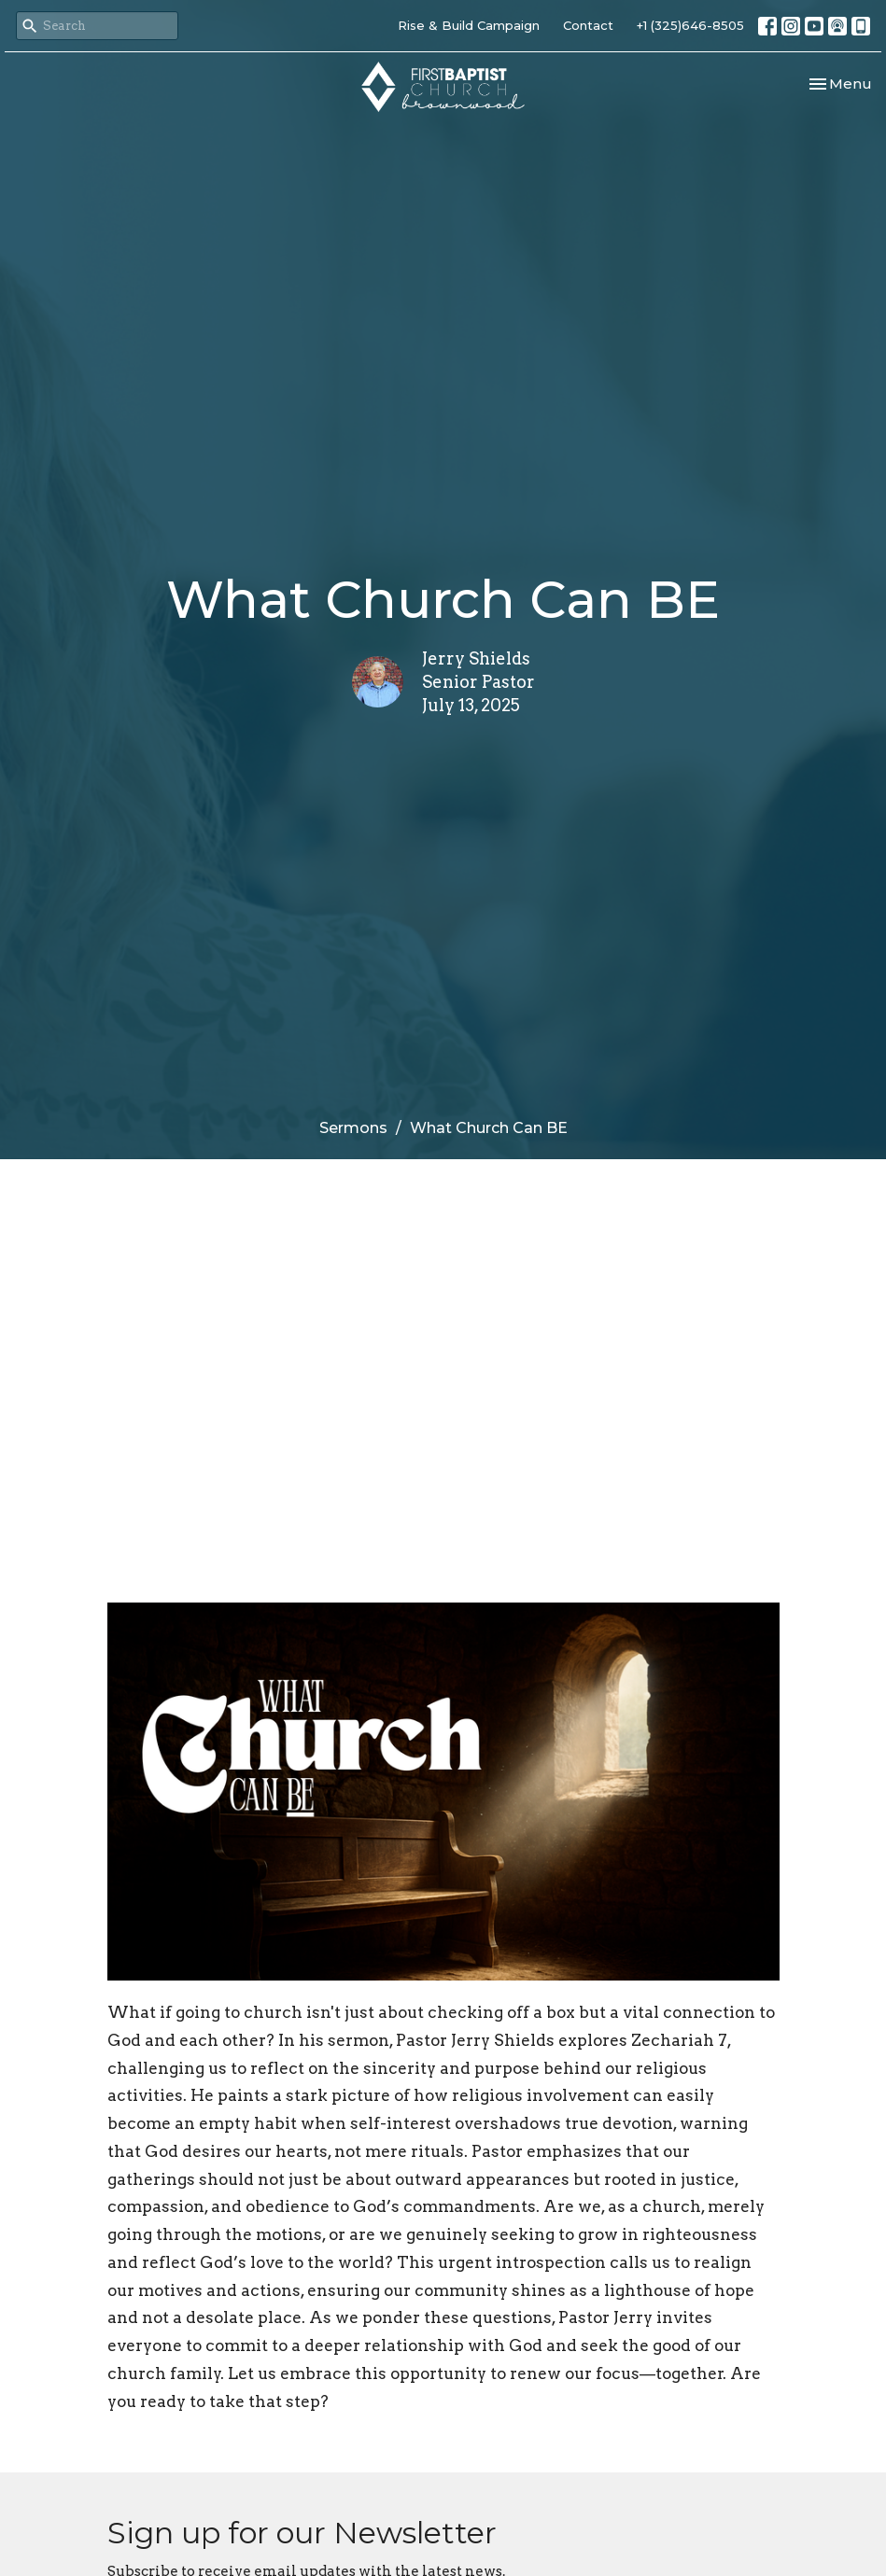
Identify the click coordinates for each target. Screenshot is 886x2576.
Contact (588, 25)
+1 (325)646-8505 (690, 25)
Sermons (353, 1128)
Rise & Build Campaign (469, 25)
